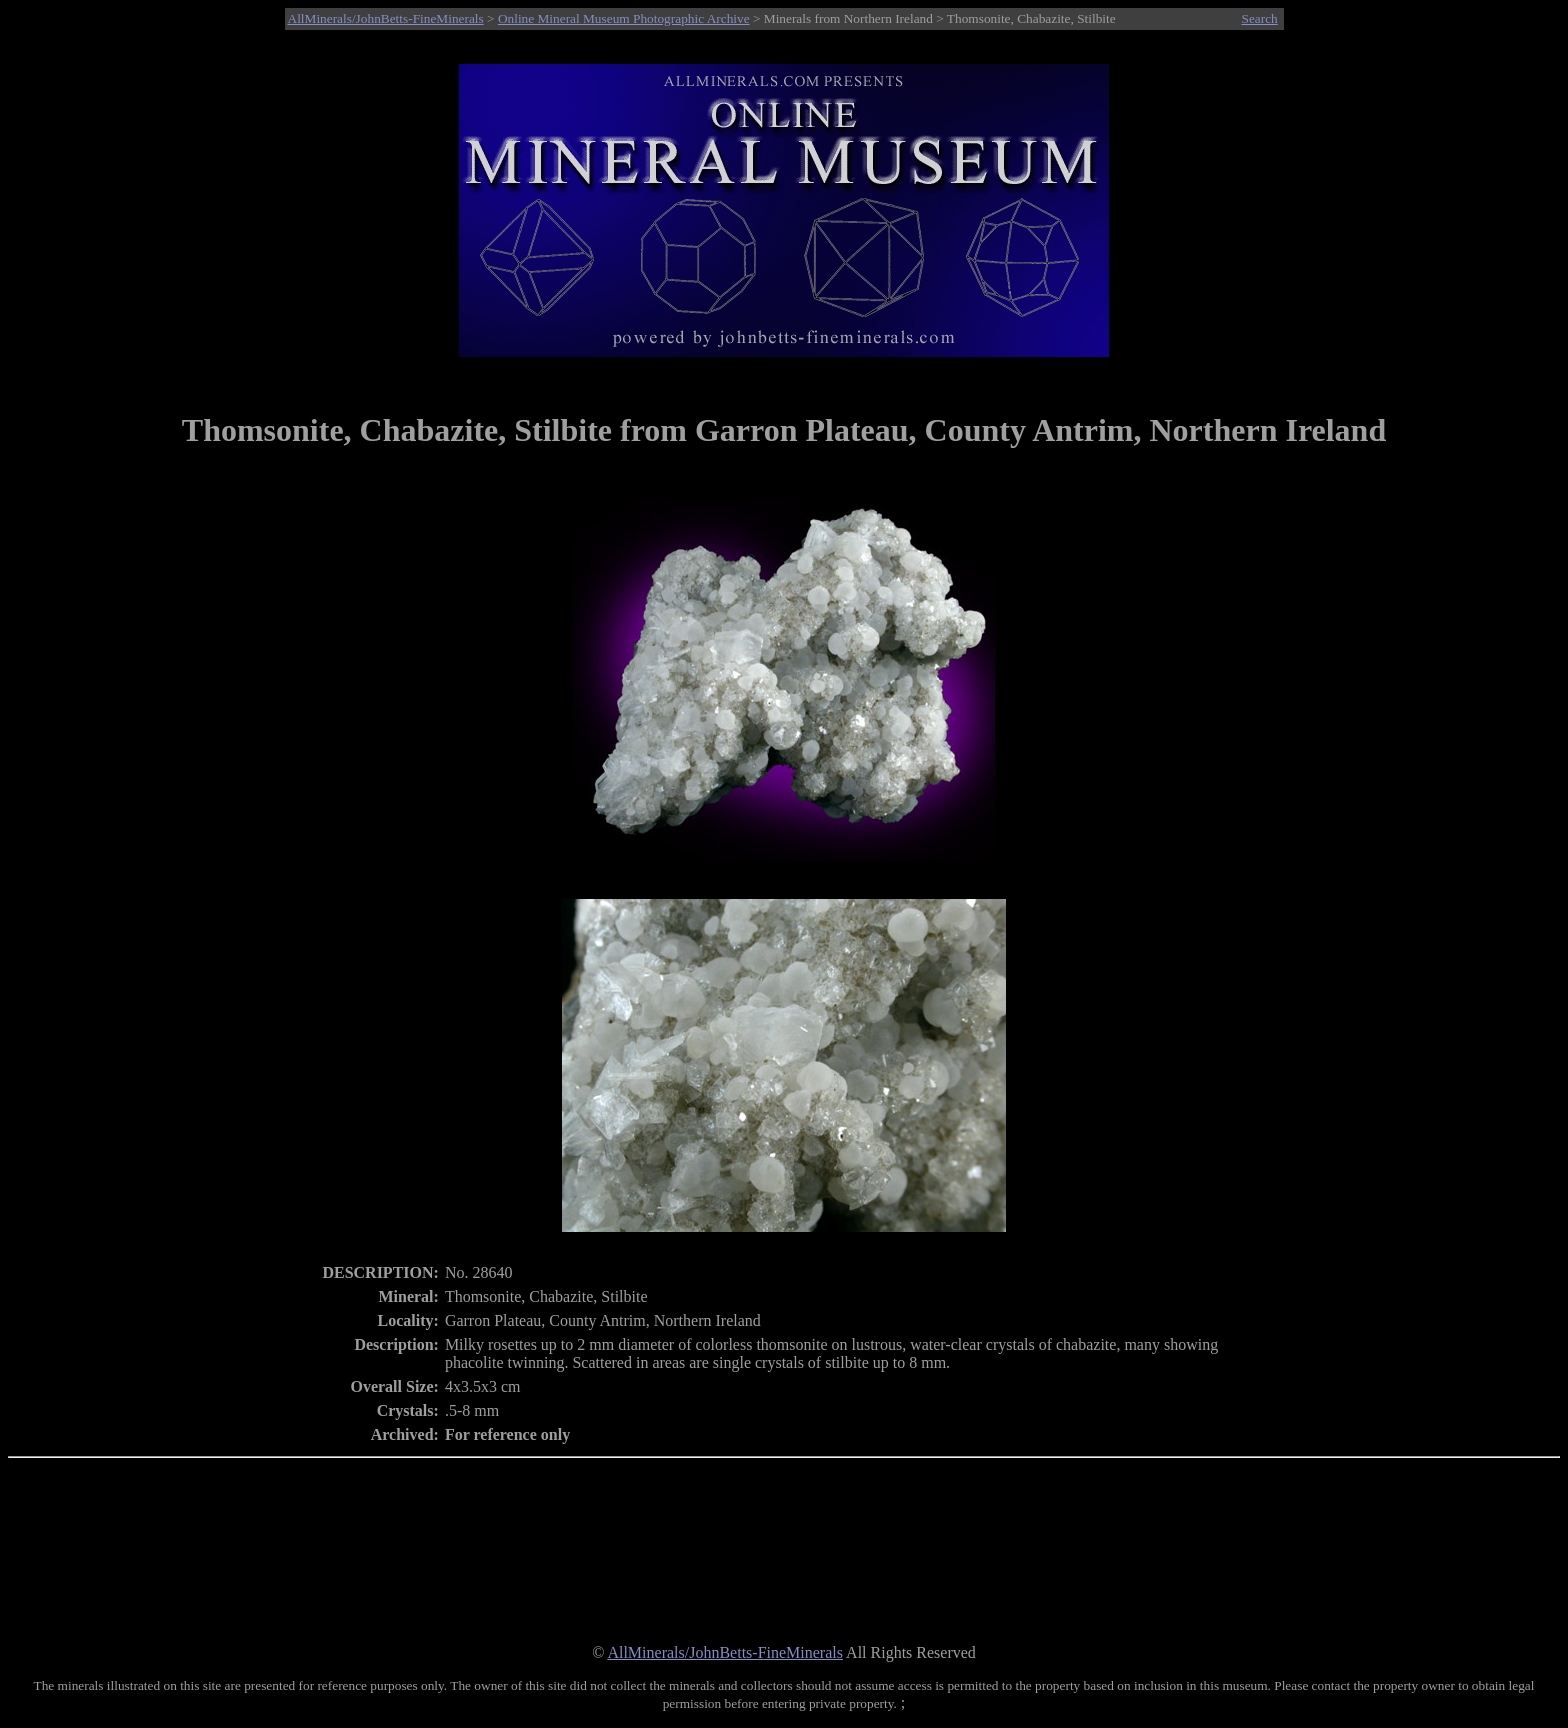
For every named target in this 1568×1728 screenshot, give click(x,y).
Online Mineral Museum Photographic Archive (624, 18)
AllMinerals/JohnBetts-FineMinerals (386, 18)
